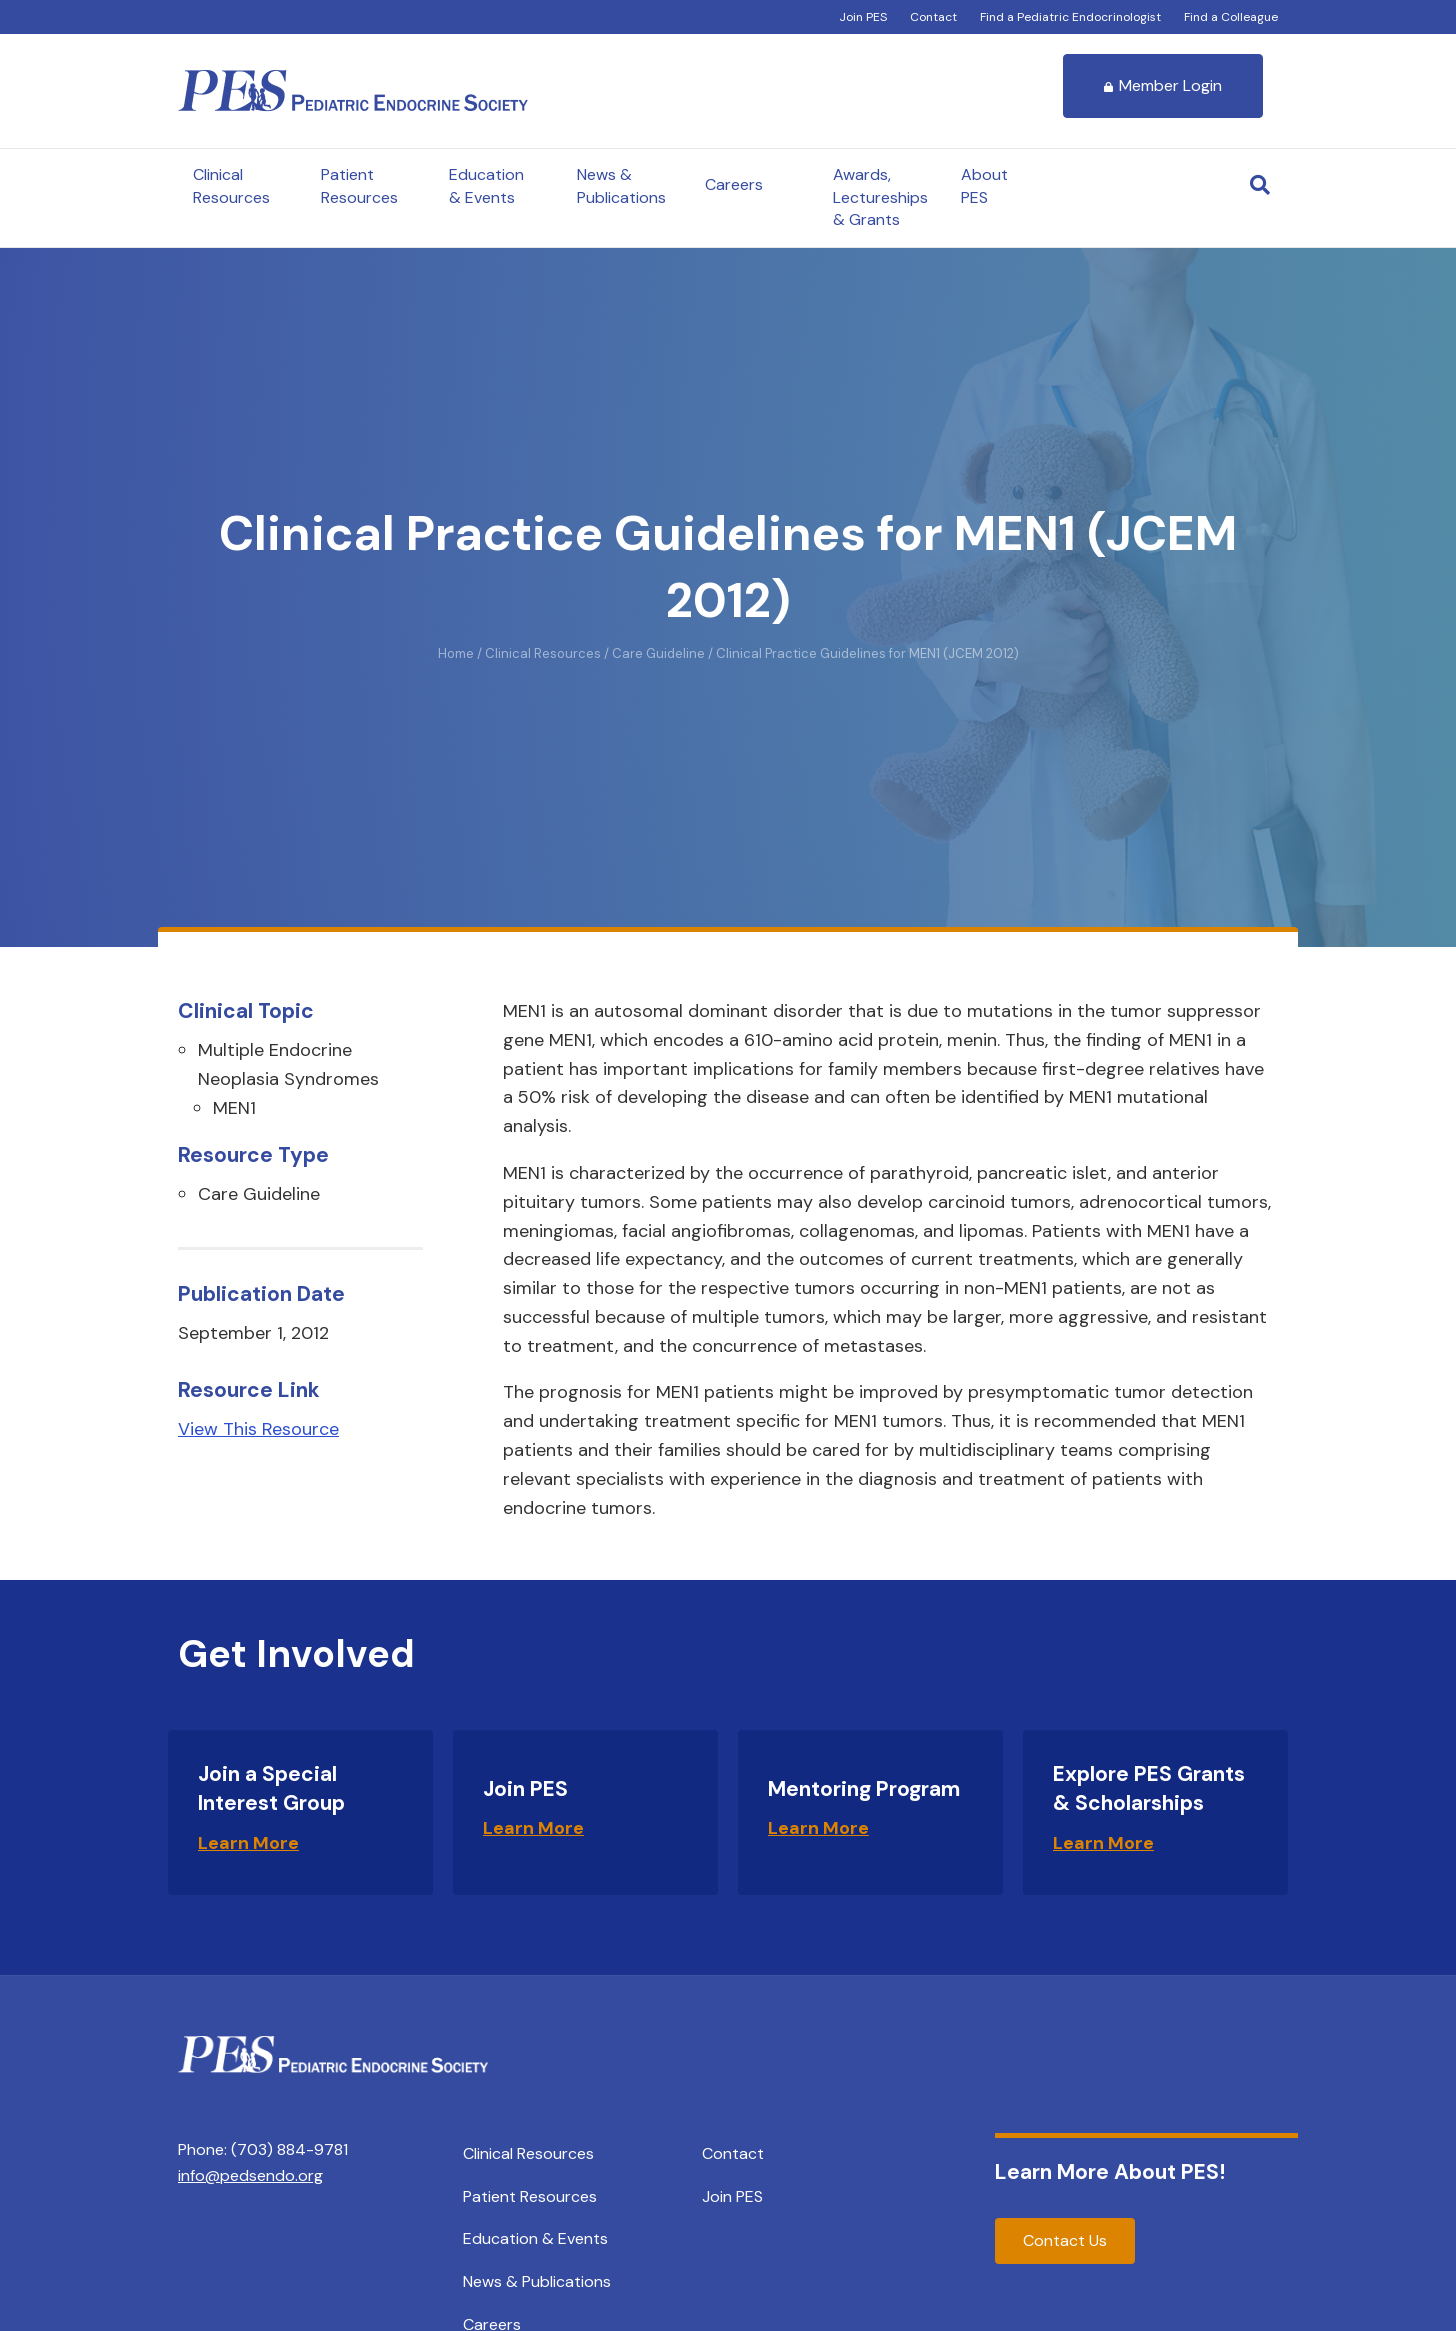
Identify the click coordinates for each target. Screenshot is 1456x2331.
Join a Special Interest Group (271, 1788)
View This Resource (258, 1429)
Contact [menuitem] (733, 2153)
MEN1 (234, 1108)
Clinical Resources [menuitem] (528, 2153)
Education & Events (486, 185)
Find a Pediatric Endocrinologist (1070, 17)
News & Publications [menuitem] (537, 2281)
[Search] (1260, 185)
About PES (984, 185)
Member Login (1163, 85)
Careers (734, 184)
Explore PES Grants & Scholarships (1149, 1788)
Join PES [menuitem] (732, 2196)
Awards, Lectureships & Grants (880, 197)
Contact (933, 17)
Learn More (248, 1843)
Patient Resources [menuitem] (530, 2196)
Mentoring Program (864, 1789)
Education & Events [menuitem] (535, 2238)
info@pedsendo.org (250, 2175)
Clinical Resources (231, 185)
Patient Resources (359, 185)
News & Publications (621, 185)
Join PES (863, 17)
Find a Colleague (1231, 17)
